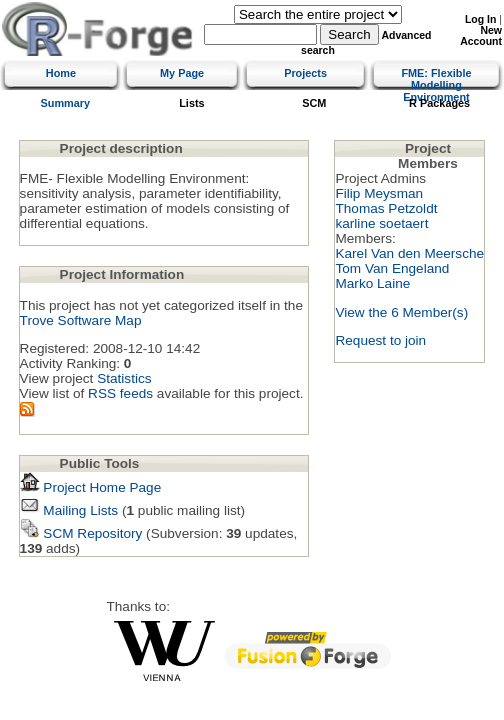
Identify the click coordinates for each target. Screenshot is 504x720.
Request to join (380, 340)
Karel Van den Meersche (409, 253)
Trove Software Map (81, 320)
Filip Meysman (379, 193)
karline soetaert (381, 223)
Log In (480, 19)
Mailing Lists (69, 510)
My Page (182, 73)
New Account (481, 36)
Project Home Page (91, 487)
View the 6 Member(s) (401, 312)
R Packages (439, 103)
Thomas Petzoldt (386, 208)
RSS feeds (120, 393)
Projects (305, 73)
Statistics (124, 378)
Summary (66, 103)
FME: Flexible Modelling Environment (436, 85)
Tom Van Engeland (392, 268)
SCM (314, 103)
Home (61, 73)
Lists (191, 103)
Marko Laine (372, 283)
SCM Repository (81, 533)
